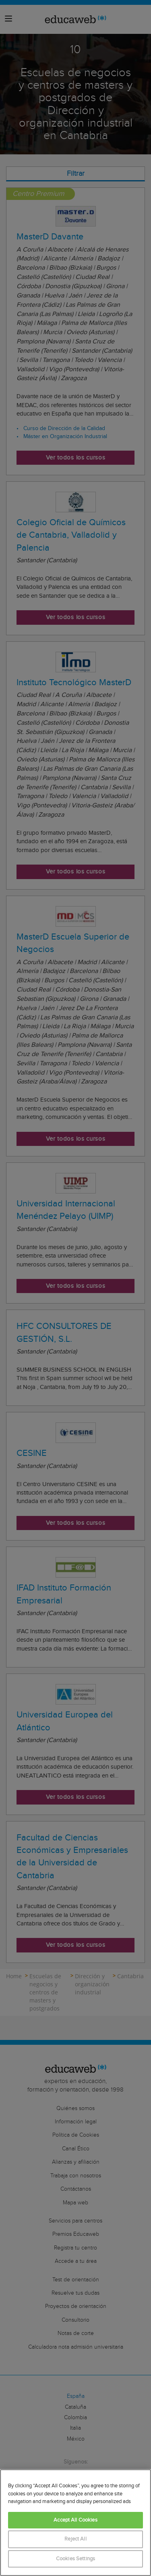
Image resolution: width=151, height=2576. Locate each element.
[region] (75, 2522)
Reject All (75, 2539)
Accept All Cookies (75, 2520)
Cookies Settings (75, 2559)
